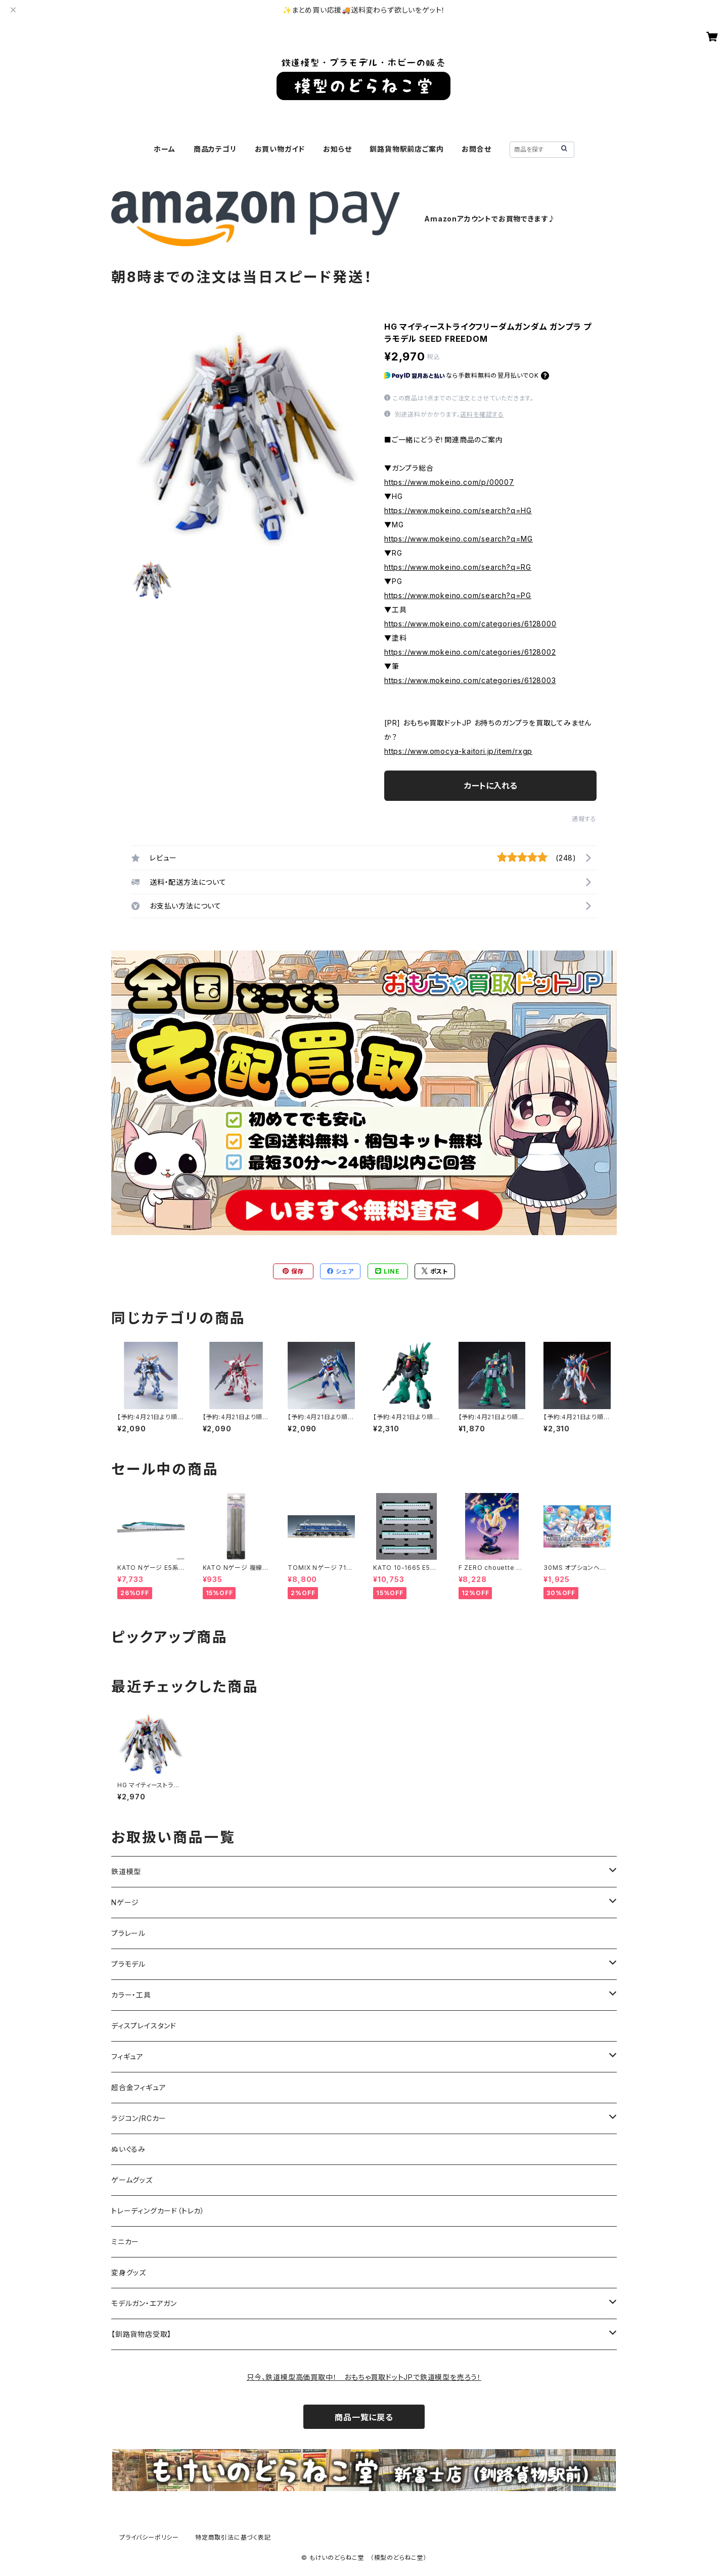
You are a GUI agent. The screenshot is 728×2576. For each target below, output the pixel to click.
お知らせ (337, 149)
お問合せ (476, 149)
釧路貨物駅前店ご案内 (406, 149)
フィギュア (127, 2056)
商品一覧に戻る (364, 2417)
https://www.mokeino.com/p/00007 (449, 482)
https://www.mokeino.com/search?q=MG (458, 538)
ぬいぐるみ (128, 2149)
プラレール (128, 1933)
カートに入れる (490, 786)
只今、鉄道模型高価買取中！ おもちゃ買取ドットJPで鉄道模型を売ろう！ (364, 2377)
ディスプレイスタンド (143, 2025)
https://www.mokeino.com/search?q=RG (457, 567)
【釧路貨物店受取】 (141, 2334)
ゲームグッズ (132, 2180)
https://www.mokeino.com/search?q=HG (458, 510)
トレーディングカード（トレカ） (158, 2210)
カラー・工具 (131, 1995)
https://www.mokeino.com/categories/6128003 (470, 680)
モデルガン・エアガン (144, 2303)
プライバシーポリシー (149, 2537)
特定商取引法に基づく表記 (233, 2537)
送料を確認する (482, 414)
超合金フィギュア (138, 2087)
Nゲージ (125, 1902)
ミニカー (125, 2241)
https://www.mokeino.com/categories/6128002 (470, 652)
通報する (584, 819)
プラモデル (128, 1964)
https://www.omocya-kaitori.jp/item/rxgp (458, 751)
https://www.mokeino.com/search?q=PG (457, 595)
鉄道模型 (126, 1871)
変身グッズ (128, 2272)
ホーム (164, 149)
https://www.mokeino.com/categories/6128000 (470, 623)
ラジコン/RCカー (138, 2118)
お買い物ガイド (280, 149)
